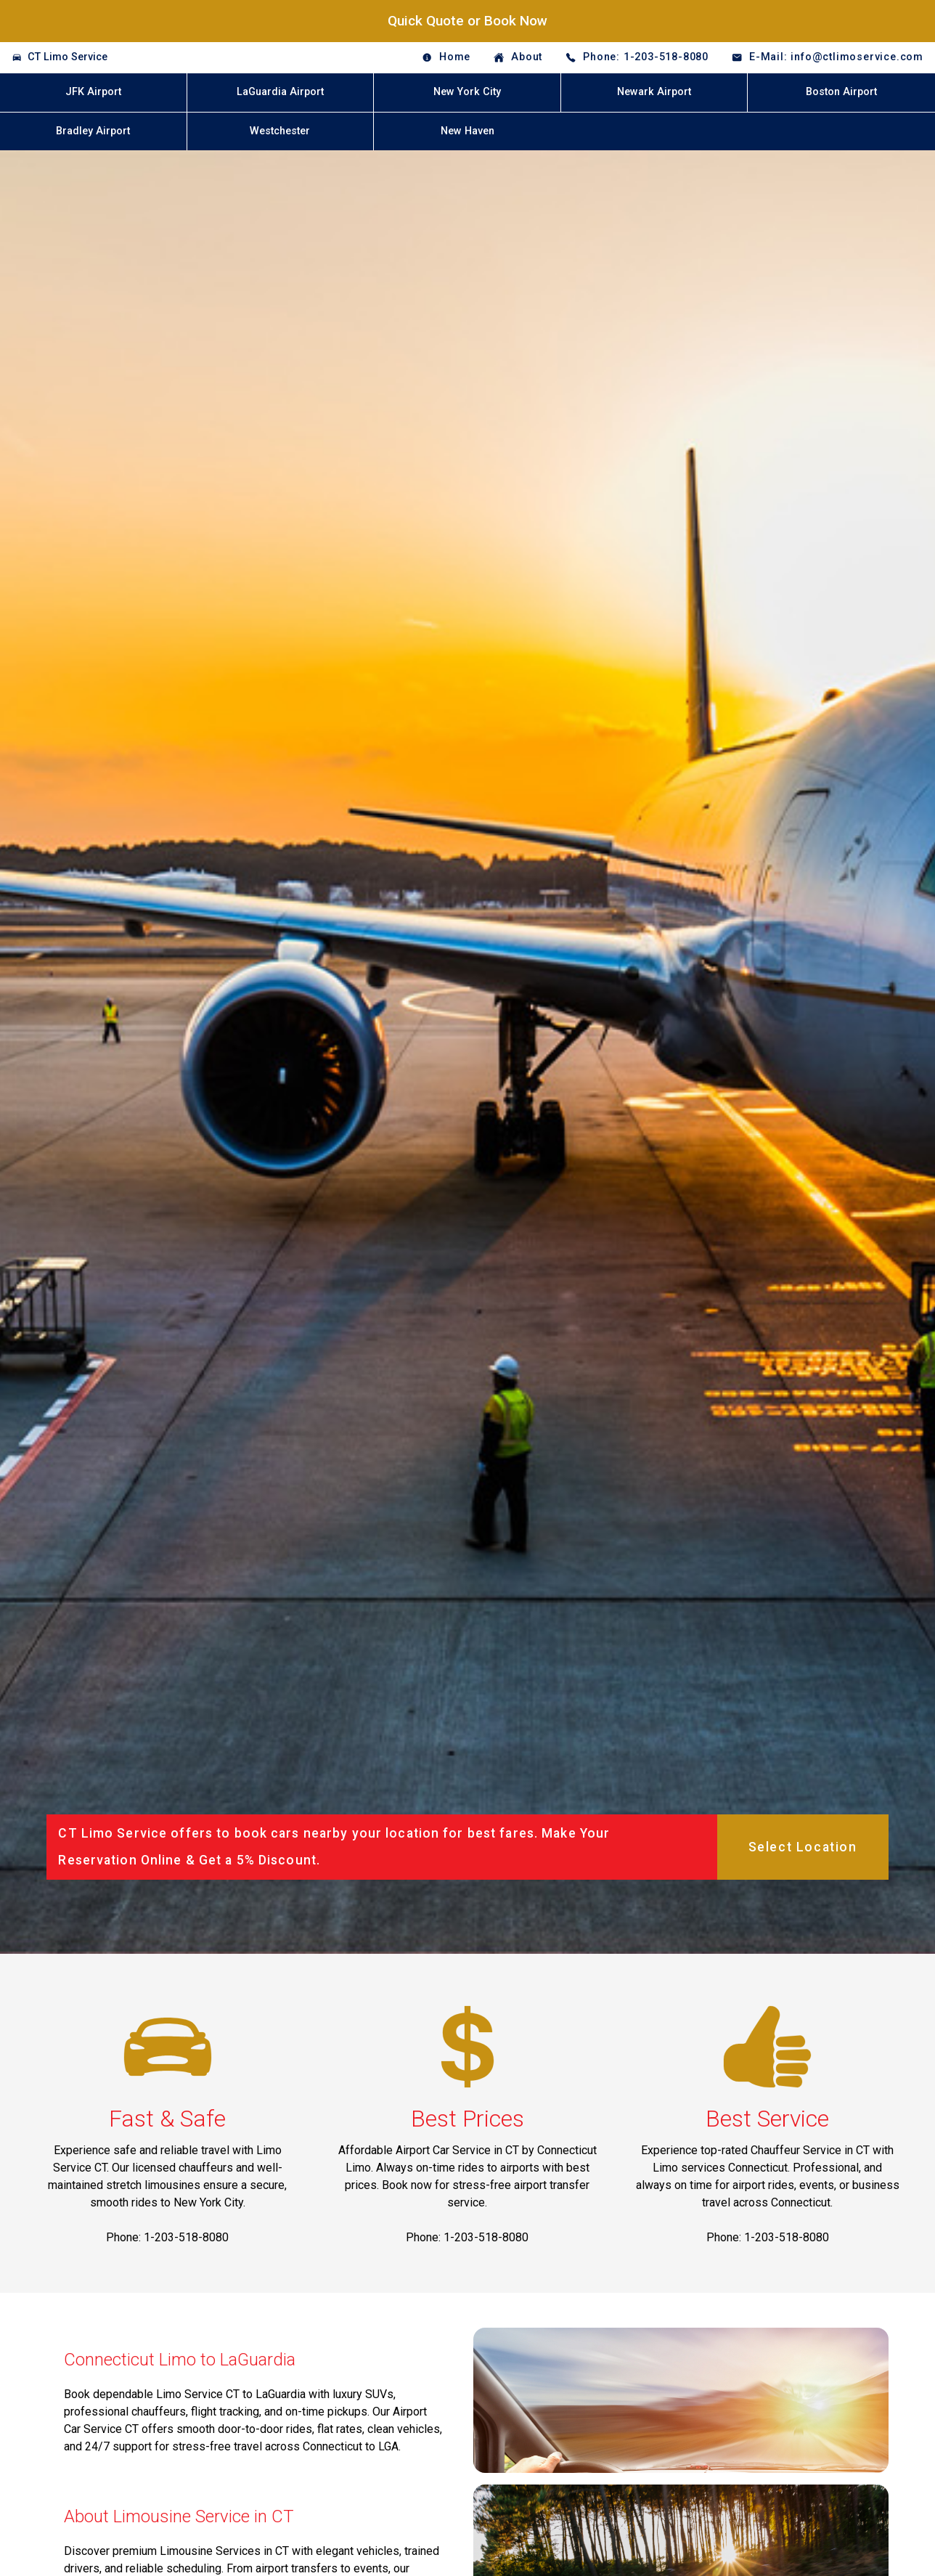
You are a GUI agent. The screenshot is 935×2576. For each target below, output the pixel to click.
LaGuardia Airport (280, 92)
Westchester (280, 131)
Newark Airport (654, 92)
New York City (467, 92)
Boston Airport (841, 92)
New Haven (467, 131)
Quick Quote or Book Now (467, 20)
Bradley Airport (93, 131)
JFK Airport (93, 92)
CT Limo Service (67, 57)
